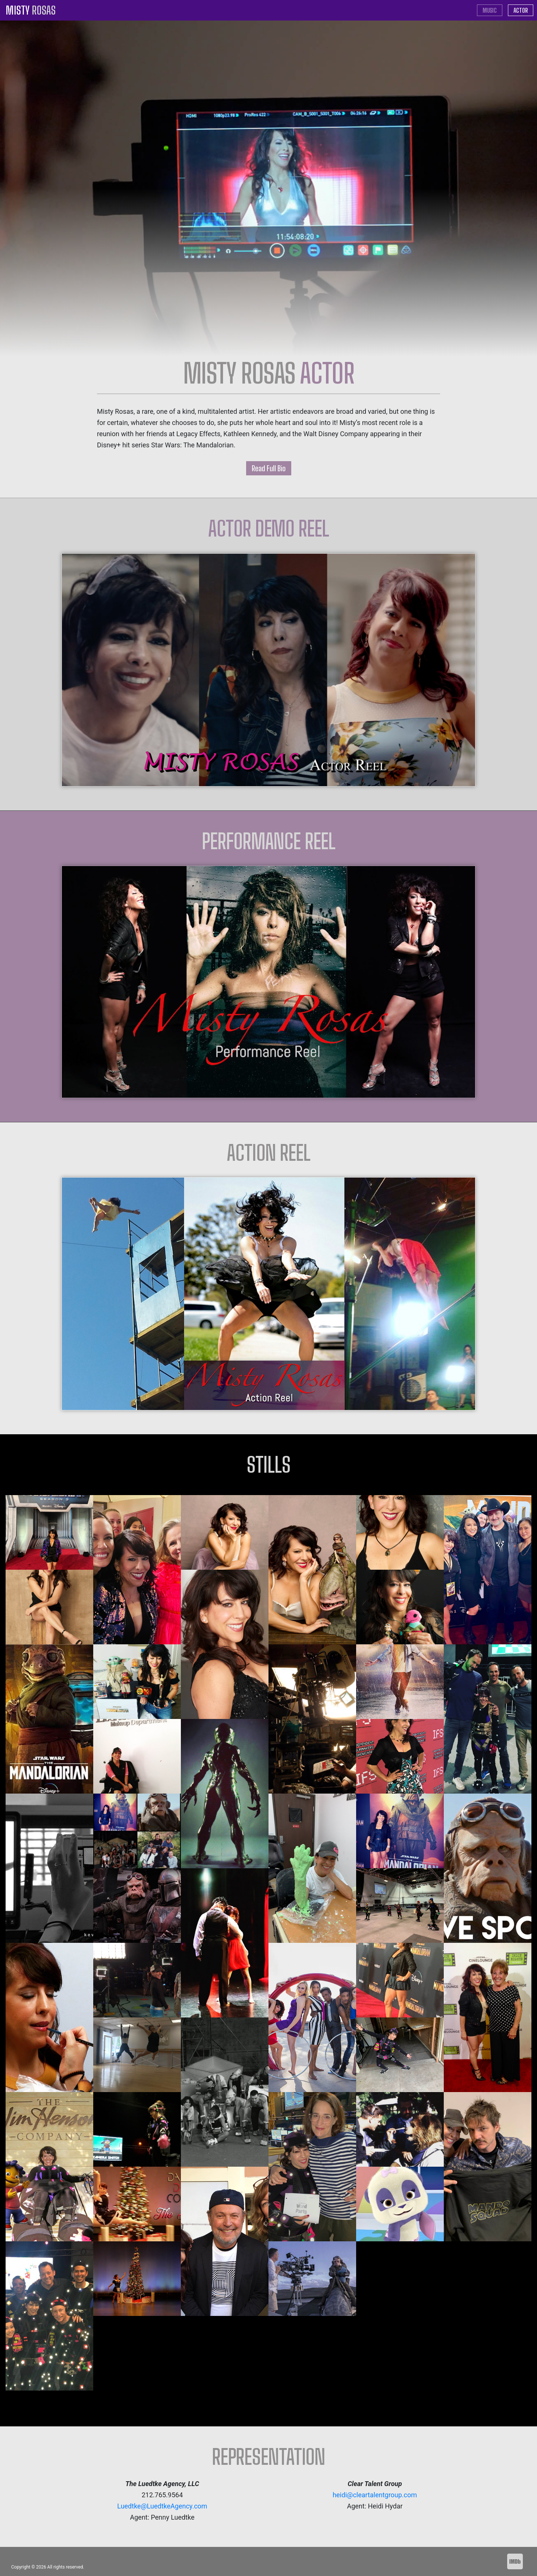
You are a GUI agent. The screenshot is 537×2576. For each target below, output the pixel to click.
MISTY (31, 10)
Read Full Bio (269, 468)
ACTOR (521, 10)
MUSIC (492, 9)
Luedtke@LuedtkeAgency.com (162, 2506)
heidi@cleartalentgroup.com (375, 2495)
